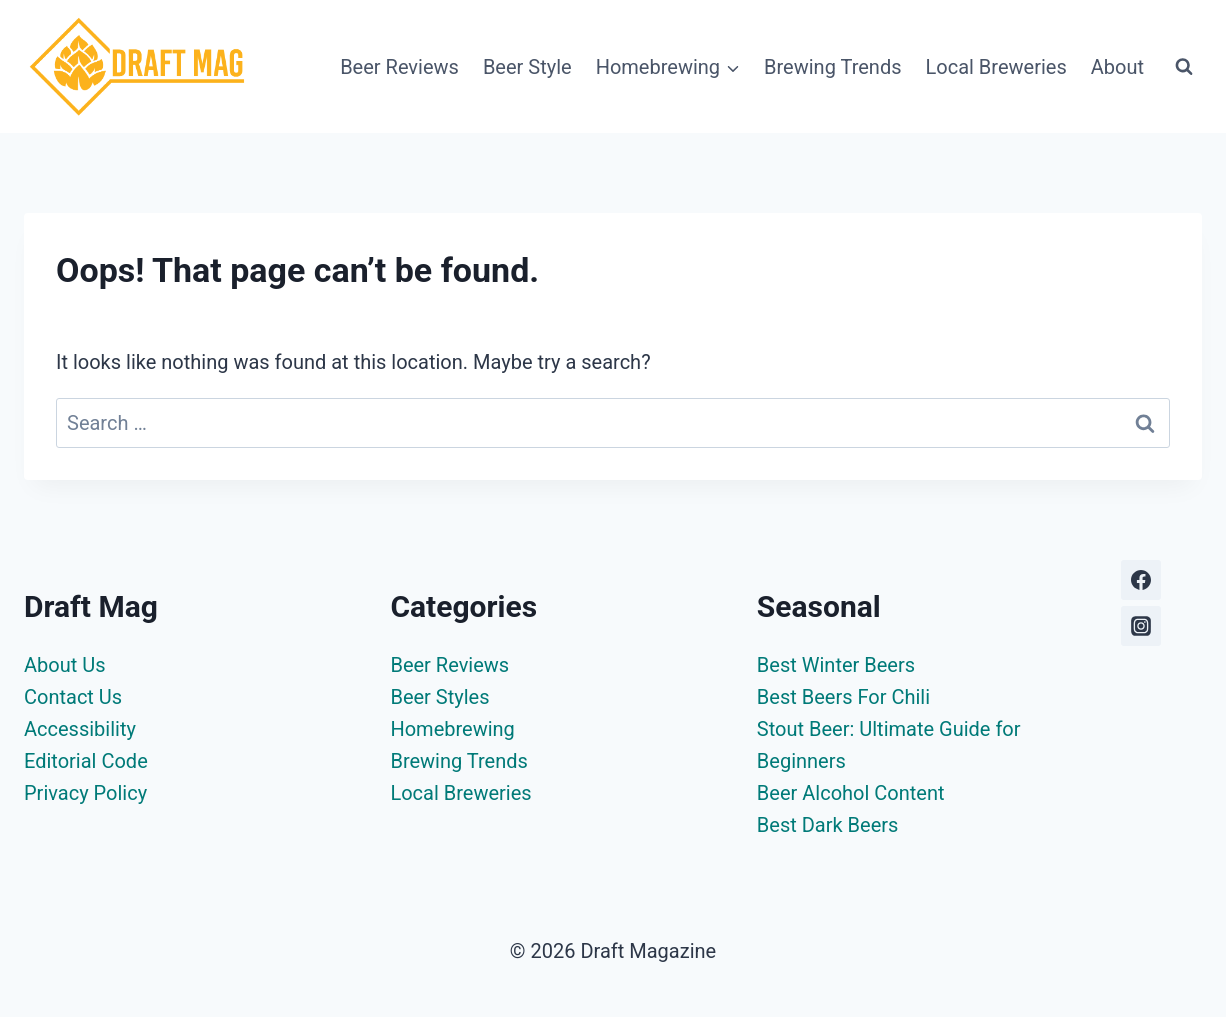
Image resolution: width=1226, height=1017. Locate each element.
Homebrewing (452, 729)
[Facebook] (1141, 580)
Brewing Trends (832, 67)
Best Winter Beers (836, 665)
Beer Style (527, 67)
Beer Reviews (399, 67)
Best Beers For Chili (843, 697)
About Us (65, 665)
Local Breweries (996, 67)
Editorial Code (86, 761)
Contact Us (73, 697)
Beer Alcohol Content (851, 793)
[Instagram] (1141, 626)
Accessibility (80, 729)
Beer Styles (439, 697)
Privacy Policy (85, 793)
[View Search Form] (1184, 67)
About (1117, 67)
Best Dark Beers (828, 825)
